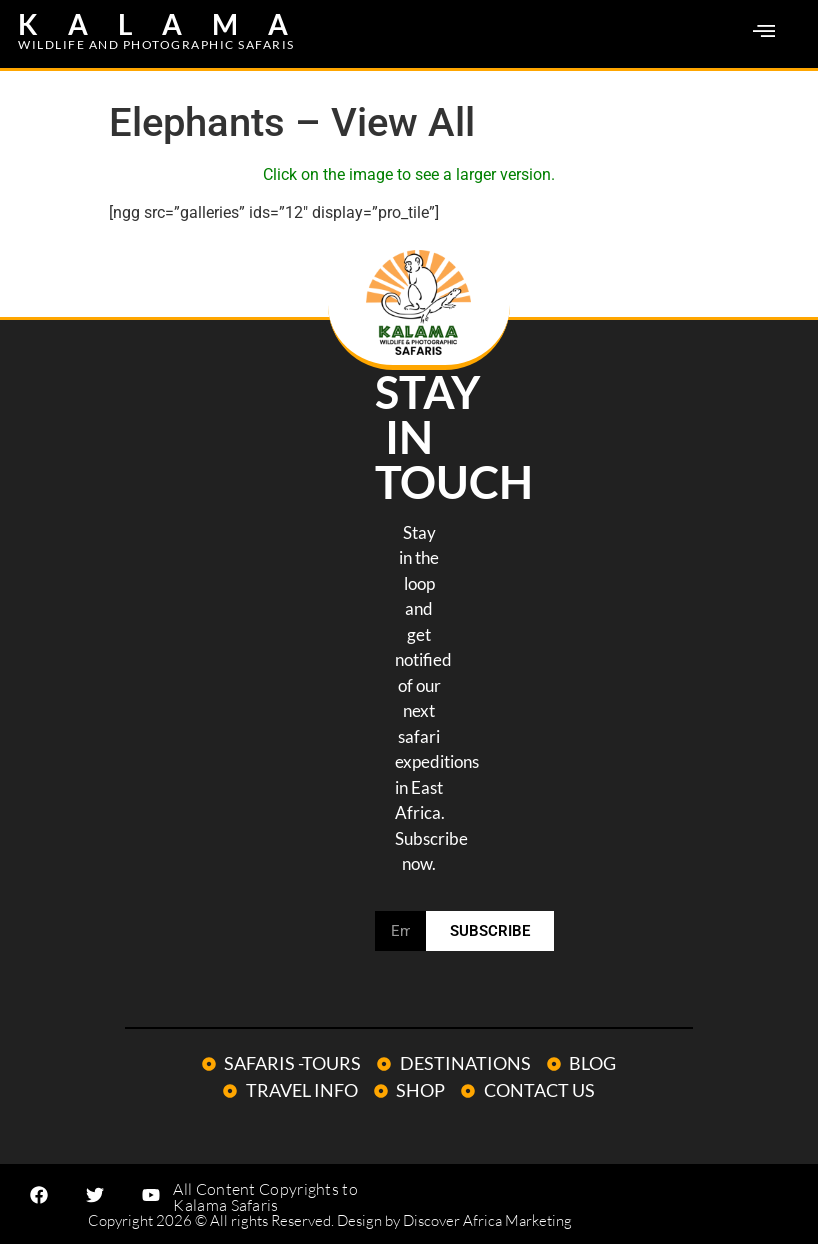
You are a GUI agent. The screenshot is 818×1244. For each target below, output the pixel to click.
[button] (763, 32)
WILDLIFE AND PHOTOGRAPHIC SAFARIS (156, 44)
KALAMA (168, 24)
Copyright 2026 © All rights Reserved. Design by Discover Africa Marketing (330, 1220)
